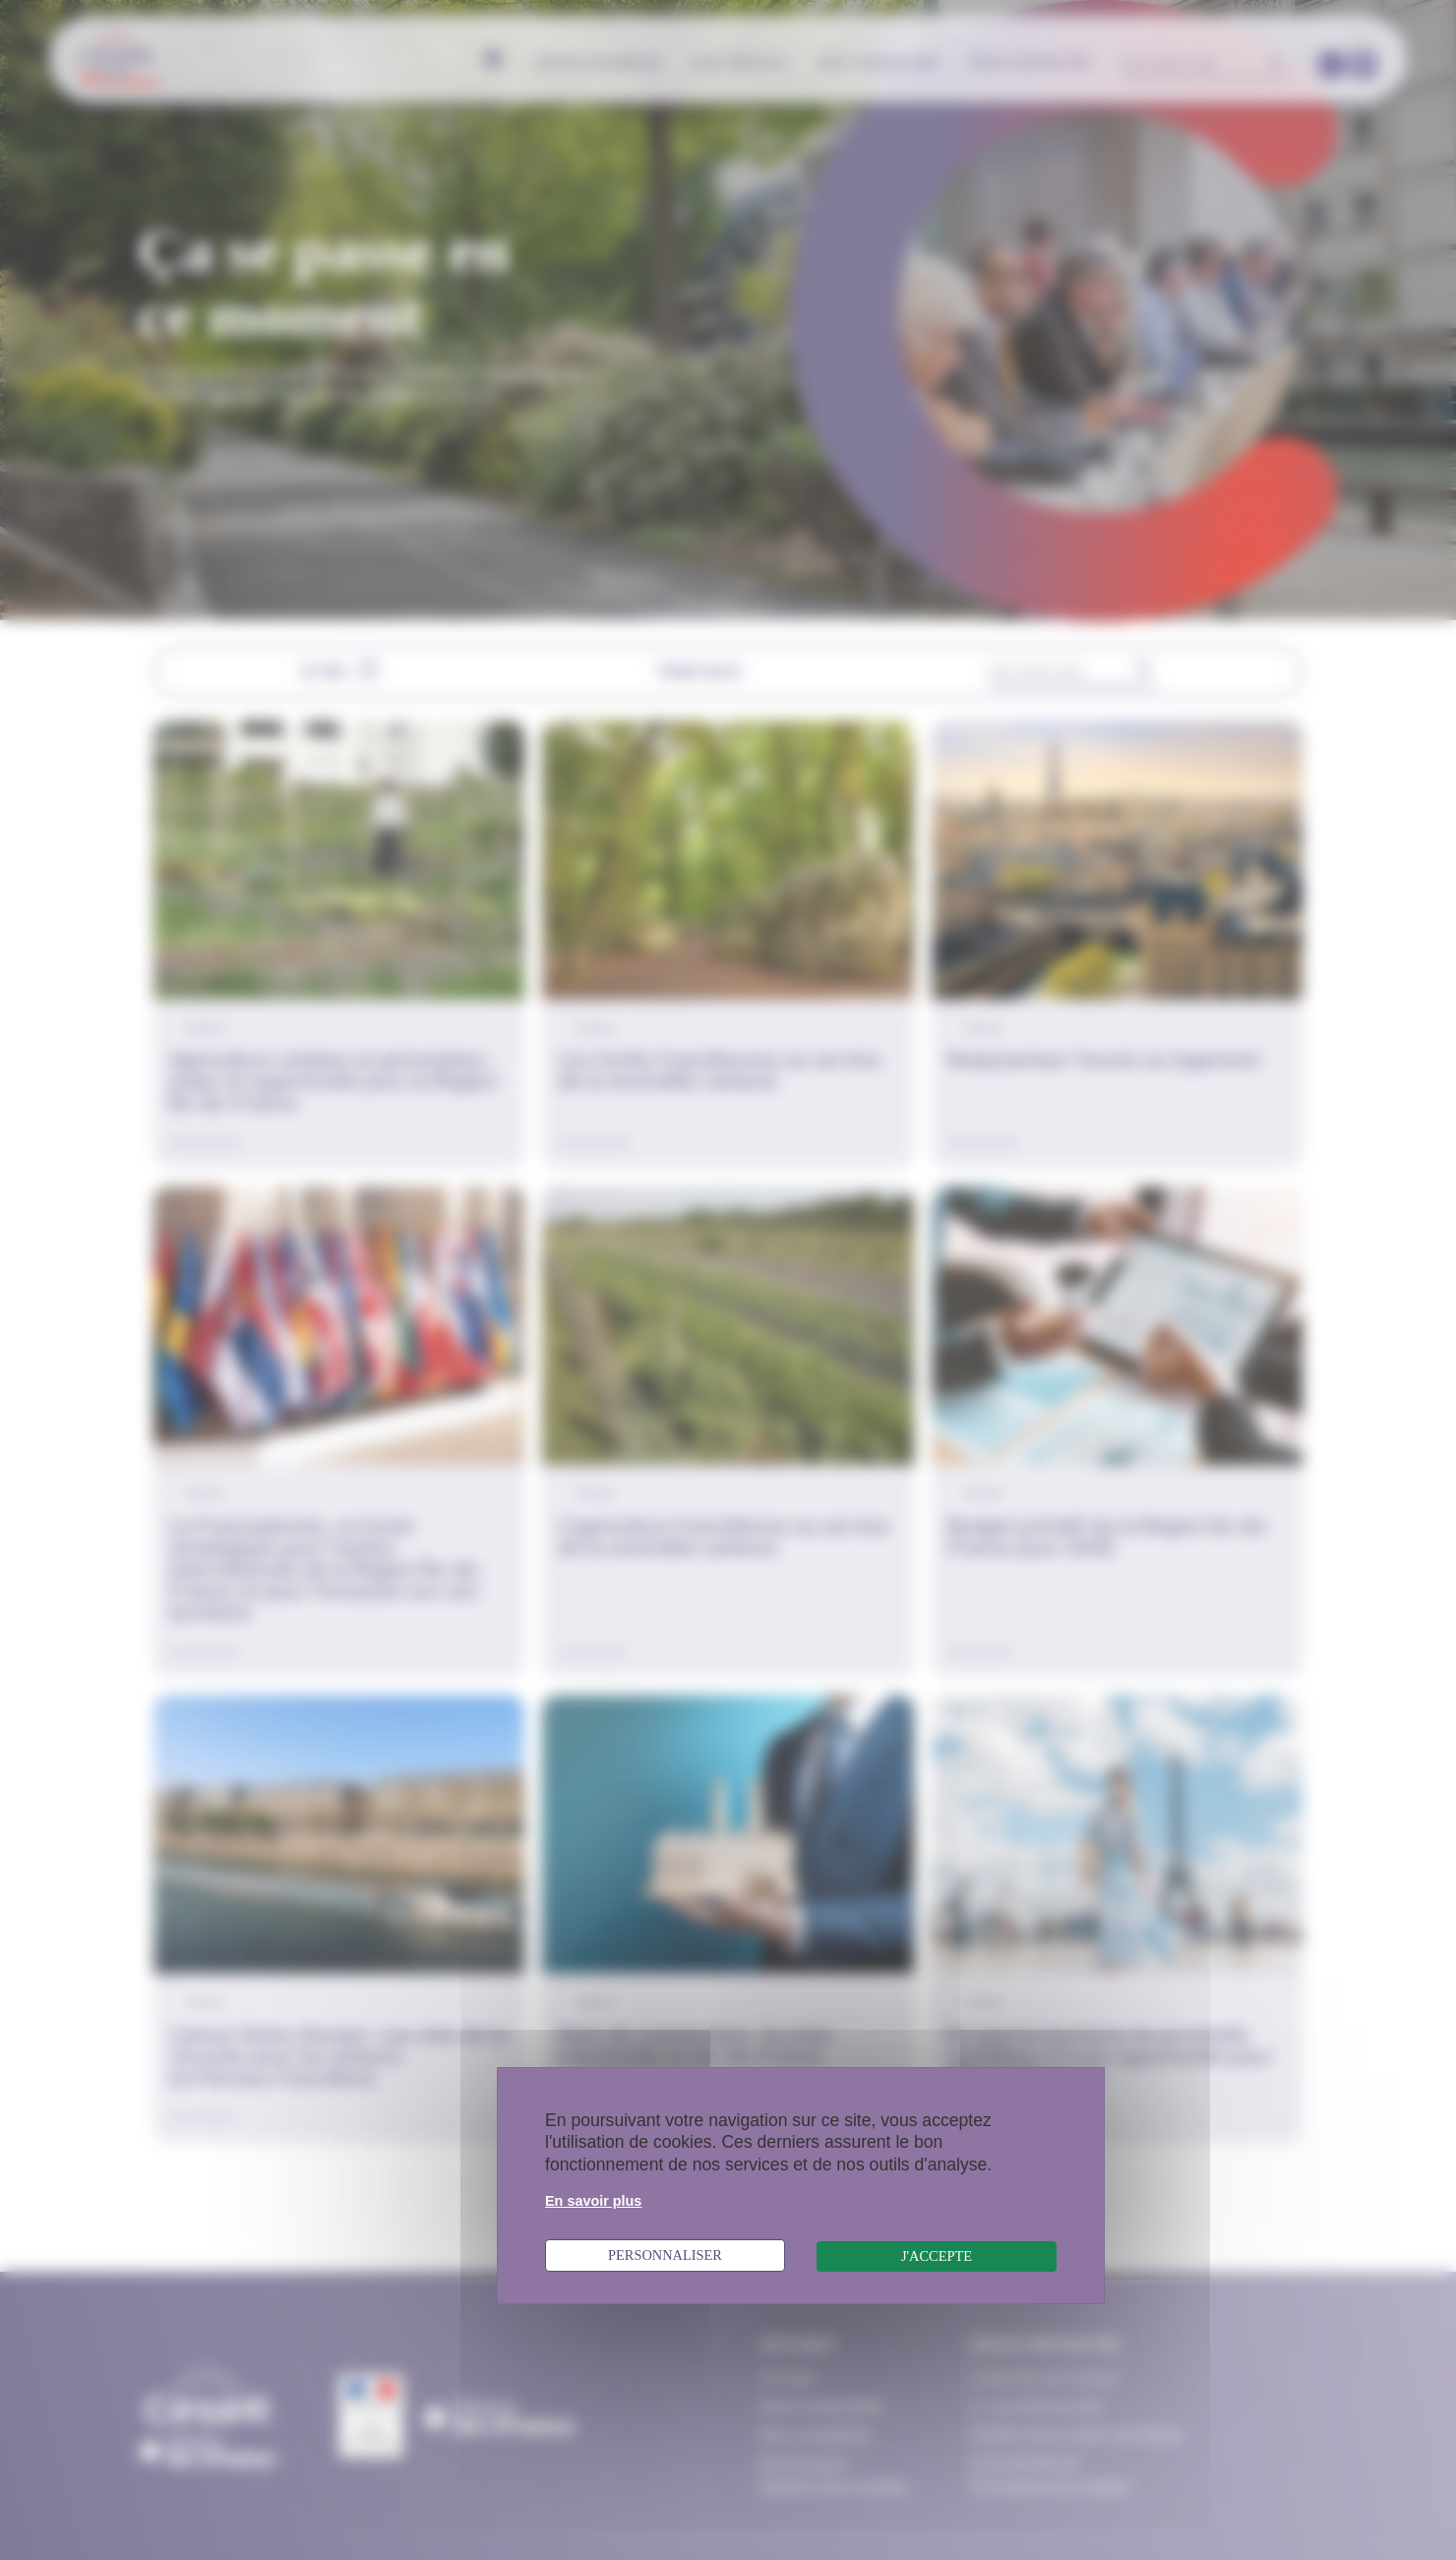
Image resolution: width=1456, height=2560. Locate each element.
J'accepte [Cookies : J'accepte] (936, 2256)
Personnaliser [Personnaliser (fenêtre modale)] (665, 2255)
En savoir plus (593, 2201)
